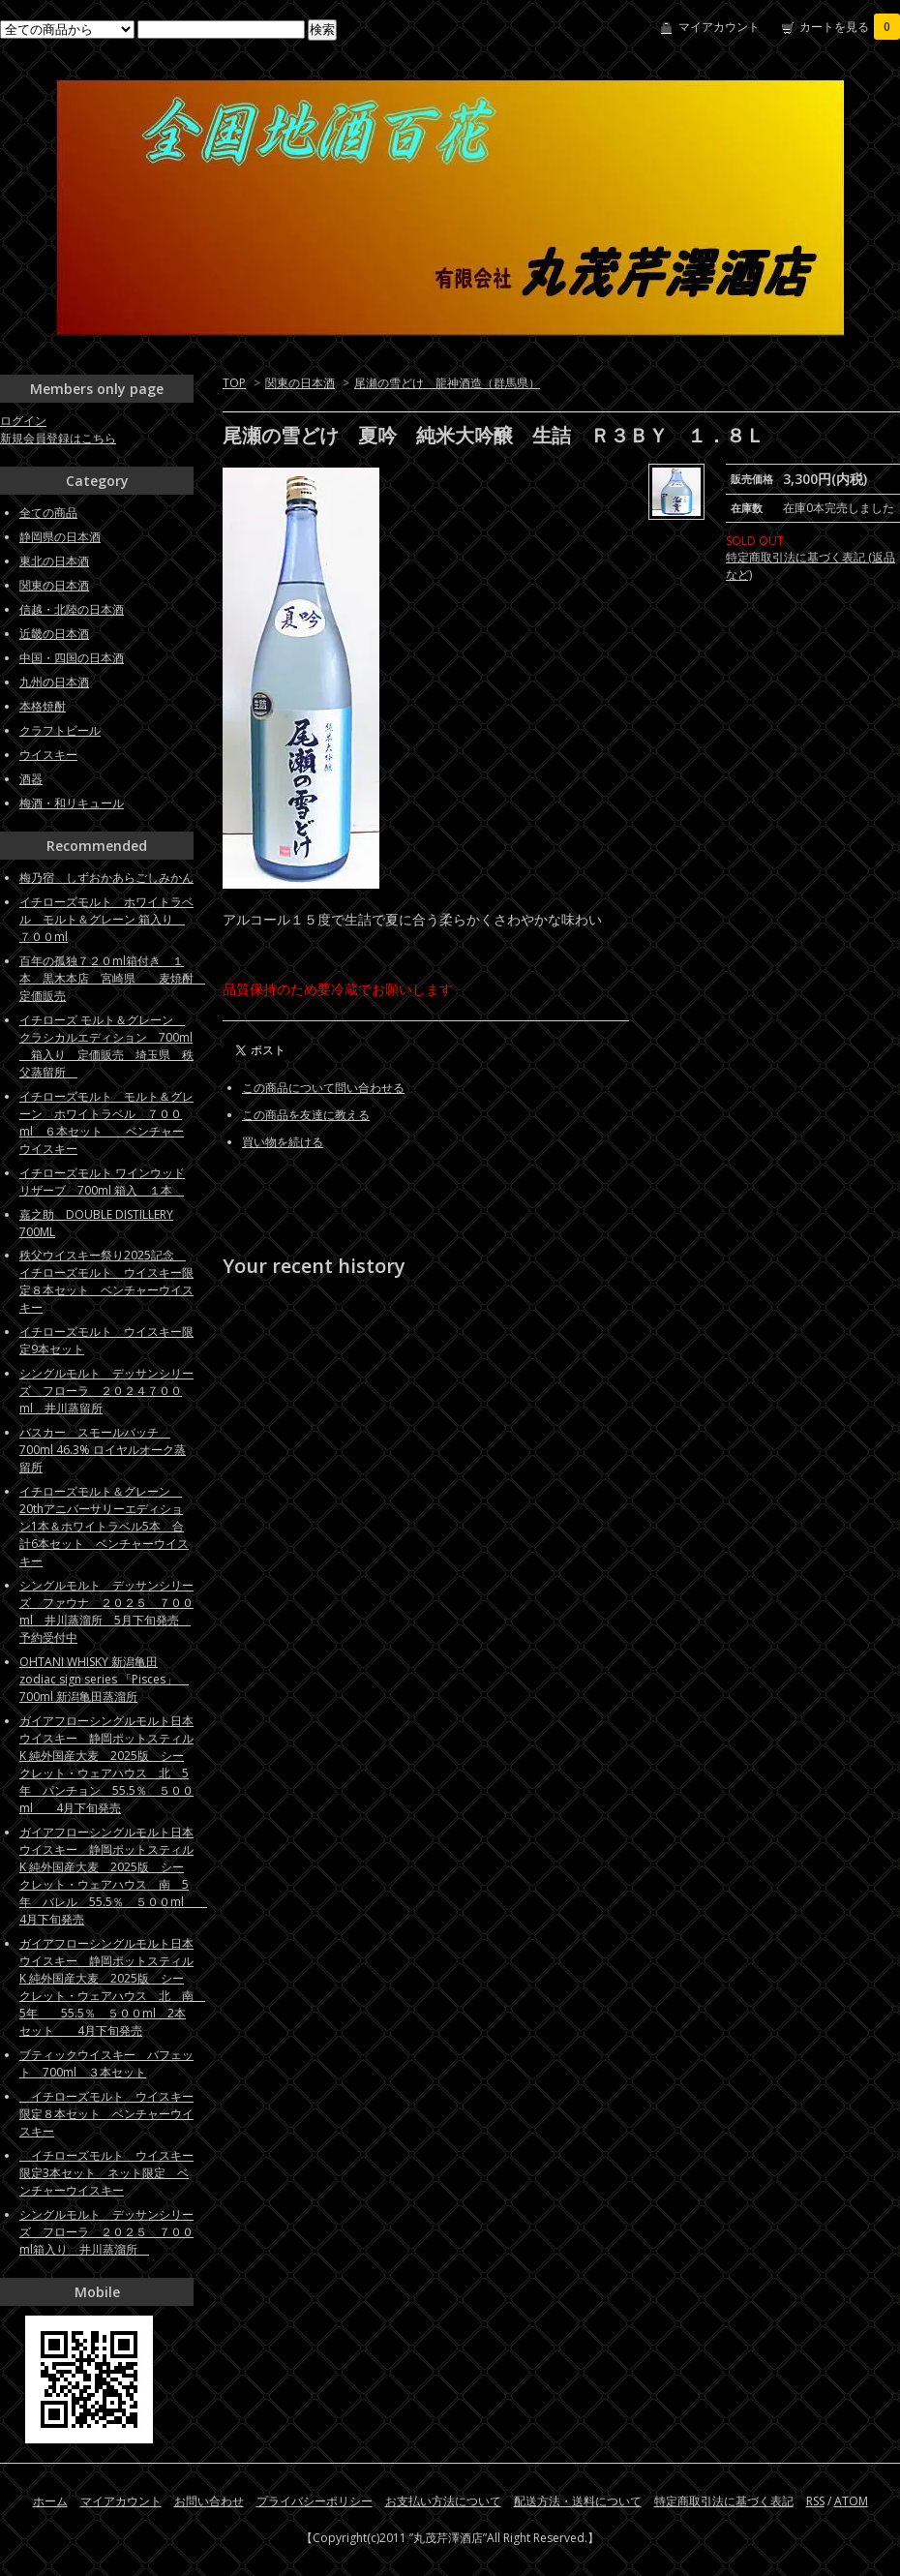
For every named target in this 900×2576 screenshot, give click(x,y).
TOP (234, 383)
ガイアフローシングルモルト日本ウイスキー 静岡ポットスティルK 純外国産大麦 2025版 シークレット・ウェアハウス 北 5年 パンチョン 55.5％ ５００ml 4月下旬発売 (106, 1764)
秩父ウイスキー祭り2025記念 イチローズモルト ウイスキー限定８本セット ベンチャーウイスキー (106, 1281)
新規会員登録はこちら (58, 438)
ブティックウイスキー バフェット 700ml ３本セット (106, 2063)
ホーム (50, 2501)
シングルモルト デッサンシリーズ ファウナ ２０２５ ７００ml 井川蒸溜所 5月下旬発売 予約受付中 (106, 1611)
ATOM (851, 2501)
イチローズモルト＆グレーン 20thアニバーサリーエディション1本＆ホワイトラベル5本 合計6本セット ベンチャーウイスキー (104, 1526)
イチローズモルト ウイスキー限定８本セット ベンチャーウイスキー (106, 2113)
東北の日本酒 (54, 561)
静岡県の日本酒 (60, 537)
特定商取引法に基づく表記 (724, 2501)
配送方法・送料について (578, 2501)
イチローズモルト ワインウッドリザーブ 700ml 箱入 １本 (102, 1181)
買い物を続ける (282, 1142)
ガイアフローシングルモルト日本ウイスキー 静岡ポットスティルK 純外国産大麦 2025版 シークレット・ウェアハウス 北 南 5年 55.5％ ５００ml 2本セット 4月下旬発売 (112, 1987)
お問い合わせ (209, 2501)
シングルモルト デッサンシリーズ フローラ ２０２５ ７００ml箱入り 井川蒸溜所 (106, 2232)
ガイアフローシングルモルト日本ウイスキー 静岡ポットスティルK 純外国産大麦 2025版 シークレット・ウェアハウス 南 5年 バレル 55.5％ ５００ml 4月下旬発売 (113, 1875)
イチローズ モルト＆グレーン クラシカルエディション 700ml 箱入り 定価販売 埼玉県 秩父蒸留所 (106, 1046)
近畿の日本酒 (54, 633)
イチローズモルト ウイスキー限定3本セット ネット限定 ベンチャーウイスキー (106, 2172)
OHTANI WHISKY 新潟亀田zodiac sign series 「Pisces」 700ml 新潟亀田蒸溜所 (104, 1679)
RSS (815, 2501)
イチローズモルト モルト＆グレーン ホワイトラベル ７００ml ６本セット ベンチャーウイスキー (106, 1122)
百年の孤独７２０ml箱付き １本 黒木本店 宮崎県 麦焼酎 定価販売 (112, 978)
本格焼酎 (42, 706)
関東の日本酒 (300, 383)
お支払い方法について (443, 2501)
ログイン (23, 420)
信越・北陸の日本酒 (71, 609)
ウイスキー (48, 754)
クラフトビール (60, 730)
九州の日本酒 (54, 682)
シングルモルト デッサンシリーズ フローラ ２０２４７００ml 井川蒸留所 (106, 1390)
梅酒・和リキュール (71, 803)
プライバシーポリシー (314, 2501)
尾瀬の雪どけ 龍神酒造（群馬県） (447, 383)
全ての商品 (48, 512)
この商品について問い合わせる (323, 1087)
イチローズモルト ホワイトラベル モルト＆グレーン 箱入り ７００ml (106, 919)
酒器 (31, 779)
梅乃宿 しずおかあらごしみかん (106, 877)
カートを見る (849, 26)
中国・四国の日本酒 (71, 658)
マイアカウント (719, 26)
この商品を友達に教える (306, 1114)
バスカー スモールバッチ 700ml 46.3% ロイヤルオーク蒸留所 (102, 1449)
